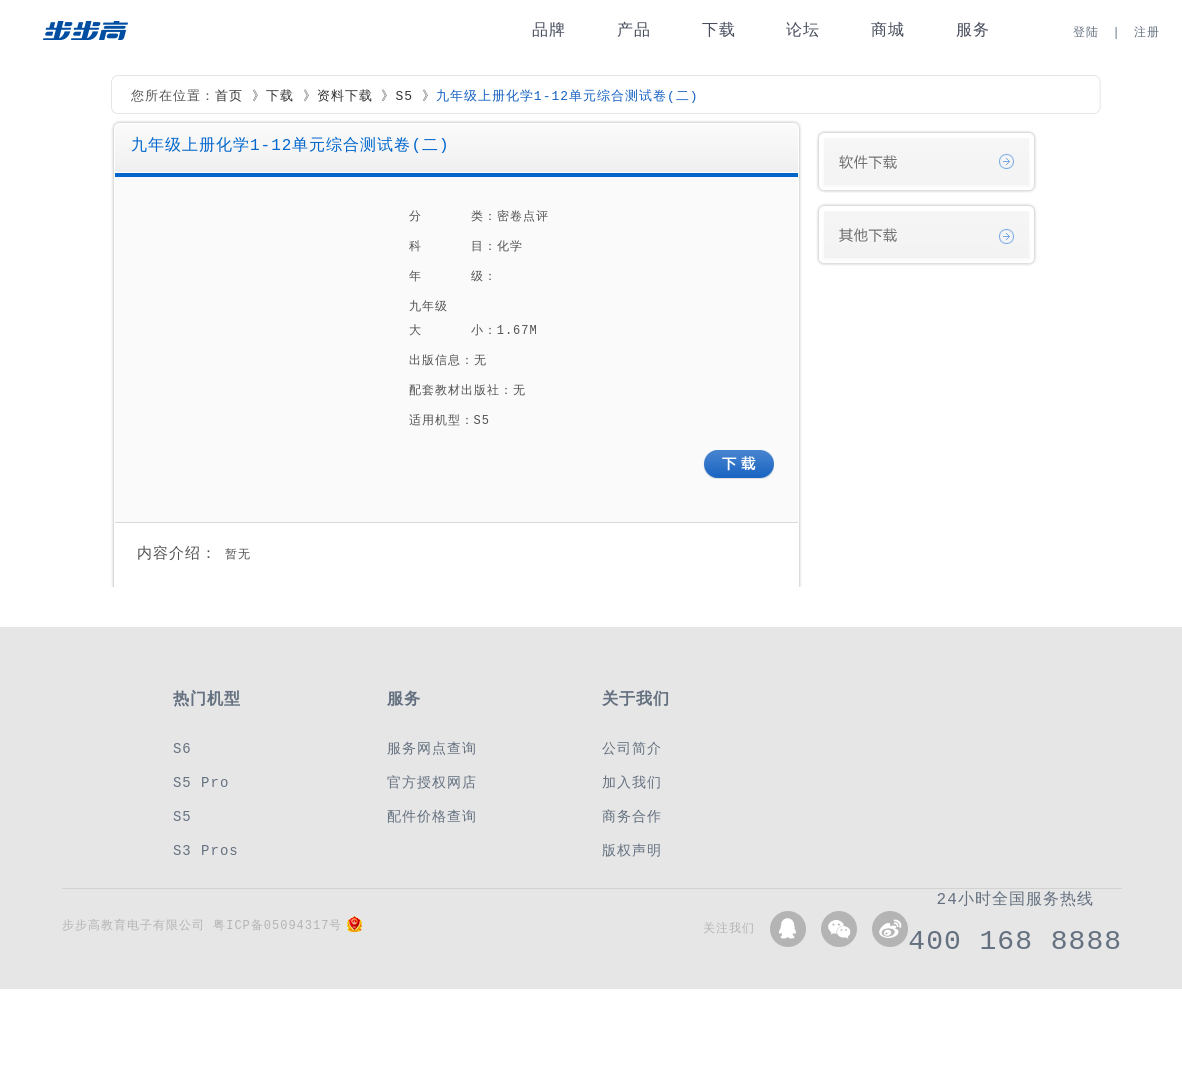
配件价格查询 (432, 816)
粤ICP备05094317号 (277, 925)
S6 (182, 748)
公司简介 (632, 748)
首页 (229, 97)
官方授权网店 (432, 782)
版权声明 (632, 850)
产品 (634, 30)
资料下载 (345, 97)
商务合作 (632, 816)
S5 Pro (201, 782)
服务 (973, 30)
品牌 (549, 30)
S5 (404, 97)
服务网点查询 (432, 748)
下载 (719, 30)
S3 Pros (206, 850)
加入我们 (632, 782)
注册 (1147, 32)
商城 (888, 30)
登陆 (1086, 32)
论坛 (803, 30)
